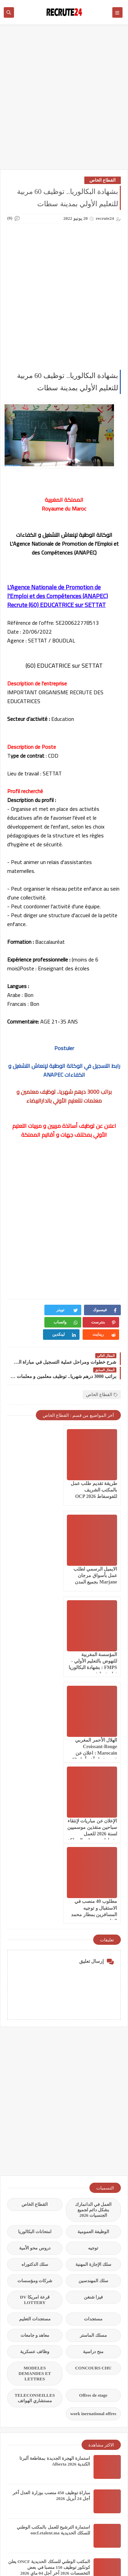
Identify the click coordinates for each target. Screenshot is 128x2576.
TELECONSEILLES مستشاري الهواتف (35, 2139)
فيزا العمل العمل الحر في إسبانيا (60, 2371)
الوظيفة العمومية (93, 1972)
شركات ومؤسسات (34, 2021)
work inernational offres (93, 2154)
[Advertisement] (64, 100)
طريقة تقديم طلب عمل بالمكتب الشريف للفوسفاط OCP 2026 (94, 1478)
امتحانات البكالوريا (35, 1972)
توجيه (93, 1988)
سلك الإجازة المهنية (93, 2005)
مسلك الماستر (93, 2076)
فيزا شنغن (93, 2038)
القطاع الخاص (102, 180)
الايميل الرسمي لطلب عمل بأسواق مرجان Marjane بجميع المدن (36, 1478)
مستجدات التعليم (35, 2059)
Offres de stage (93, 2136)
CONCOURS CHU (93, 2108)
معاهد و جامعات (34, 2076)
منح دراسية (93, 2092)
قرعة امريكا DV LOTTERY (34, 2040)
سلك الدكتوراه (35, 2005)
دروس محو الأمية (35, 1988)
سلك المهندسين (93, 2021)
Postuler (64, 1048)
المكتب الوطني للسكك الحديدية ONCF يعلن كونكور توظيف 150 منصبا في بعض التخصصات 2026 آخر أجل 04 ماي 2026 (49, 2308)
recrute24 (36, 2551)
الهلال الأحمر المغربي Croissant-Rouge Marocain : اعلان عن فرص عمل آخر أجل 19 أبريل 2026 (35, 1570)
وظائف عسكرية (34, 2092)
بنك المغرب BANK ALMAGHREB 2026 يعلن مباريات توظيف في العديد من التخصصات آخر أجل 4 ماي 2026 (52, 2342)
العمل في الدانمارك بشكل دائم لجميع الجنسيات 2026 (93, 1951)
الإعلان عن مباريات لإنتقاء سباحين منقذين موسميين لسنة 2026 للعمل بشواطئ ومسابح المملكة (94, 1655)
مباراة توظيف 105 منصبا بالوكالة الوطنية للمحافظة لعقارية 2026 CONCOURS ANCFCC (53, 2514)
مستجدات (93, 2059)
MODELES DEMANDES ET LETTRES (34, 2114)
